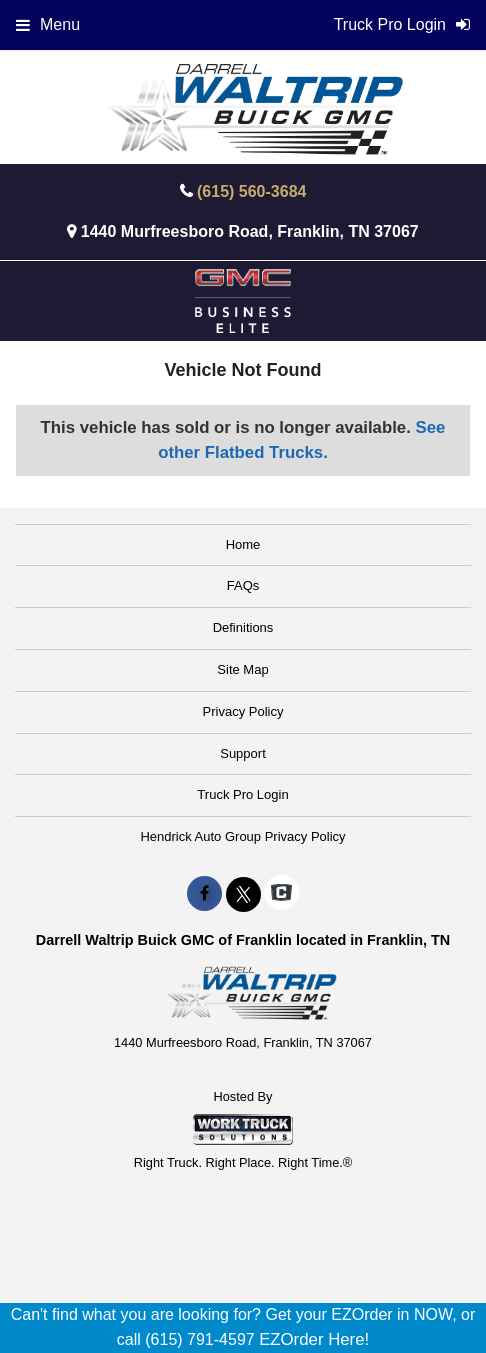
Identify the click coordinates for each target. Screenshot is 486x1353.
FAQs (243, 585)
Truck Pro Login (242, 794)
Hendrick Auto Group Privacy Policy (242, 836)
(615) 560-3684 (251, 191)
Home (243, 544)
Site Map (242, 669)
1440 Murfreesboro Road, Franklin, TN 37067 (250, 231)
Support (243, 753)
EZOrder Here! (314, 1339)
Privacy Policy (243, 711)
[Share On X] (243, 894)
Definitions (243, 627)
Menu (48, 24)
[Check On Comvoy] (281, 894)
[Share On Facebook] (204, 894)
